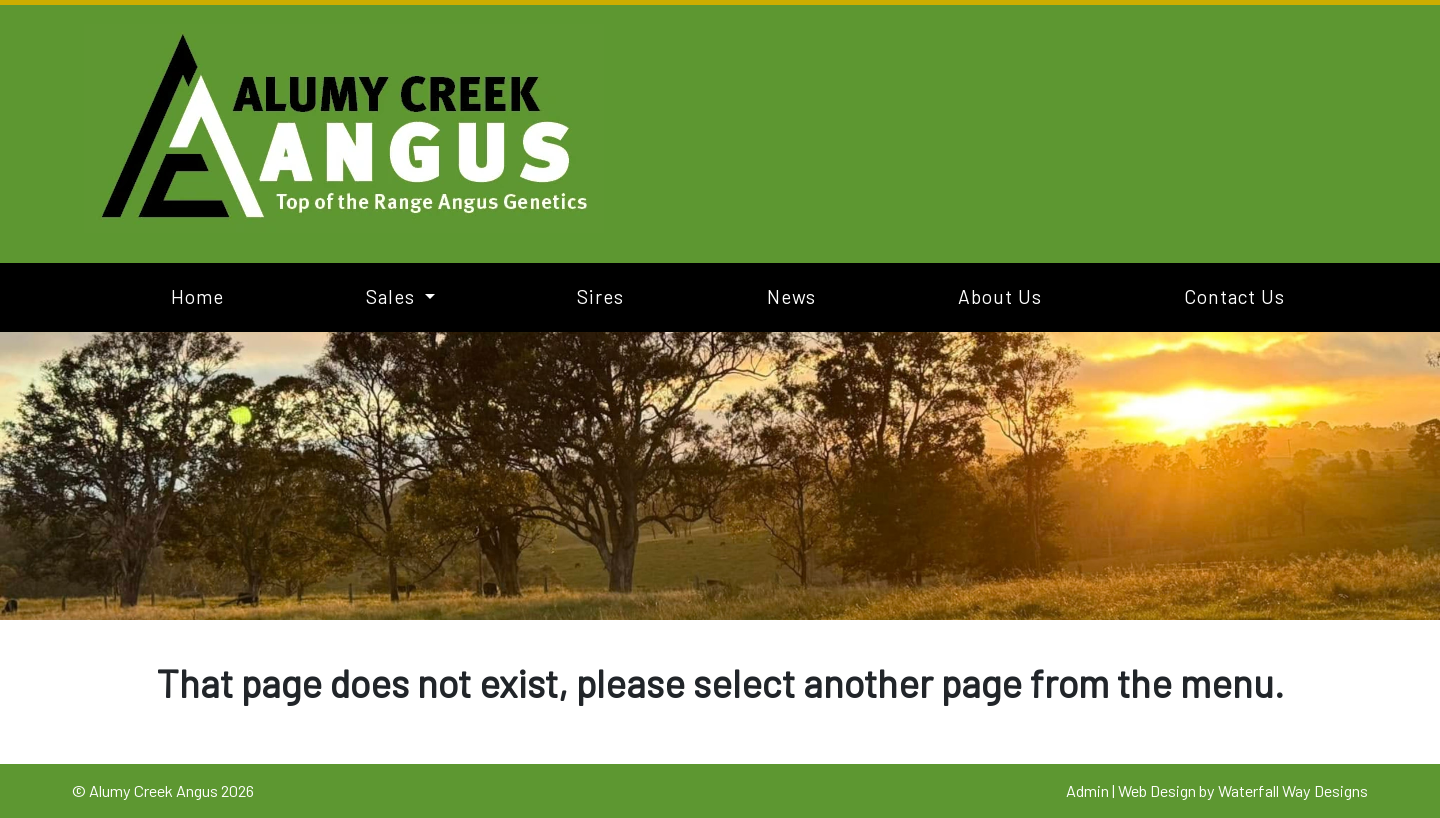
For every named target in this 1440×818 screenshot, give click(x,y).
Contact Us (1234, 296)
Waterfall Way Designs (1293, 790)
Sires (600, 296)
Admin (1087, 790)
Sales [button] (393, 296)
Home (197, 296)
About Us (1000, 296)
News (791, 296)
